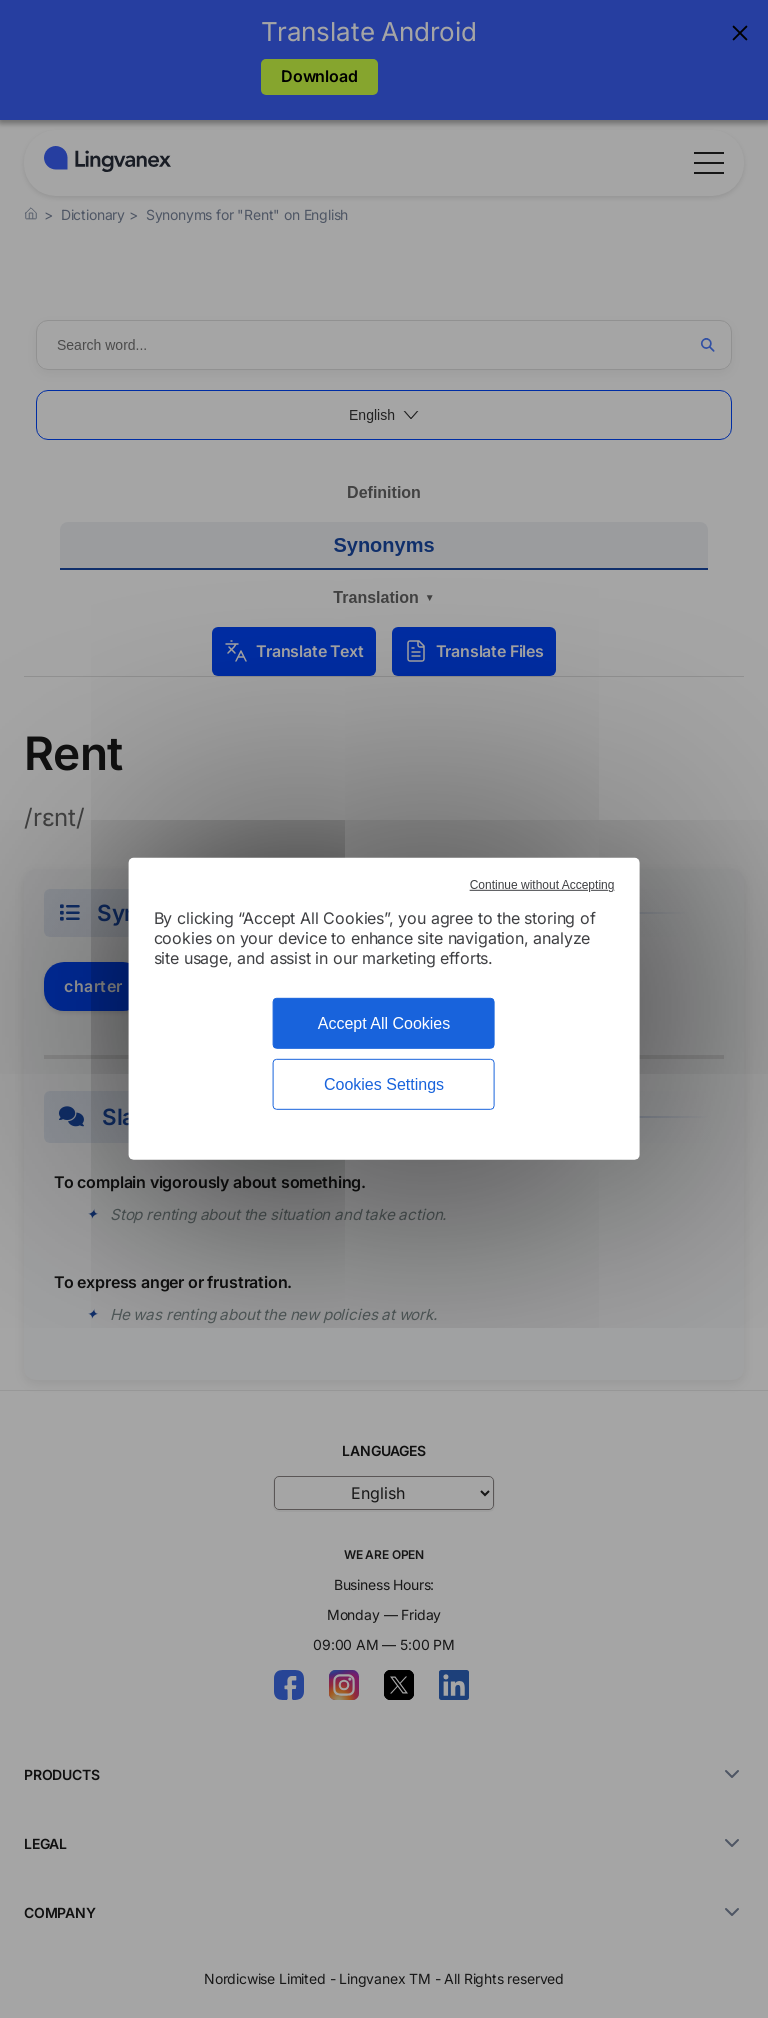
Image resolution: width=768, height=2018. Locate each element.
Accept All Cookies (384, 1023)
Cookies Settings (384, 1084)
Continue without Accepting (542, 885)
